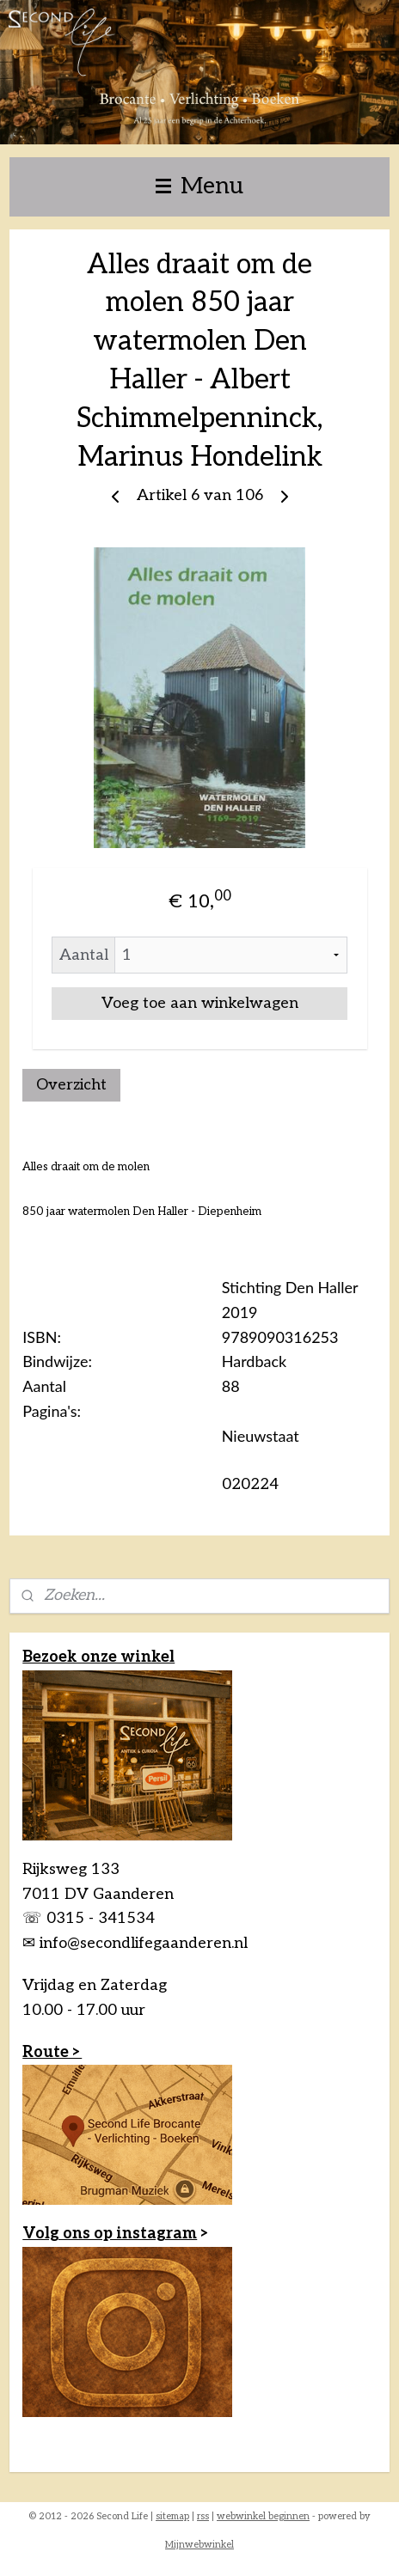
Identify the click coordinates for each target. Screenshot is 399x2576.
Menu (199, 186)
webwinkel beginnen (263, 2516)
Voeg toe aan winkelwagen (199, 1003)
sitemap (172, 2516)
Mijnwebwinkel (199, 2544)
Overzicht (71, 1085)
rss (203, 2516)
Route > (52, 2052)
